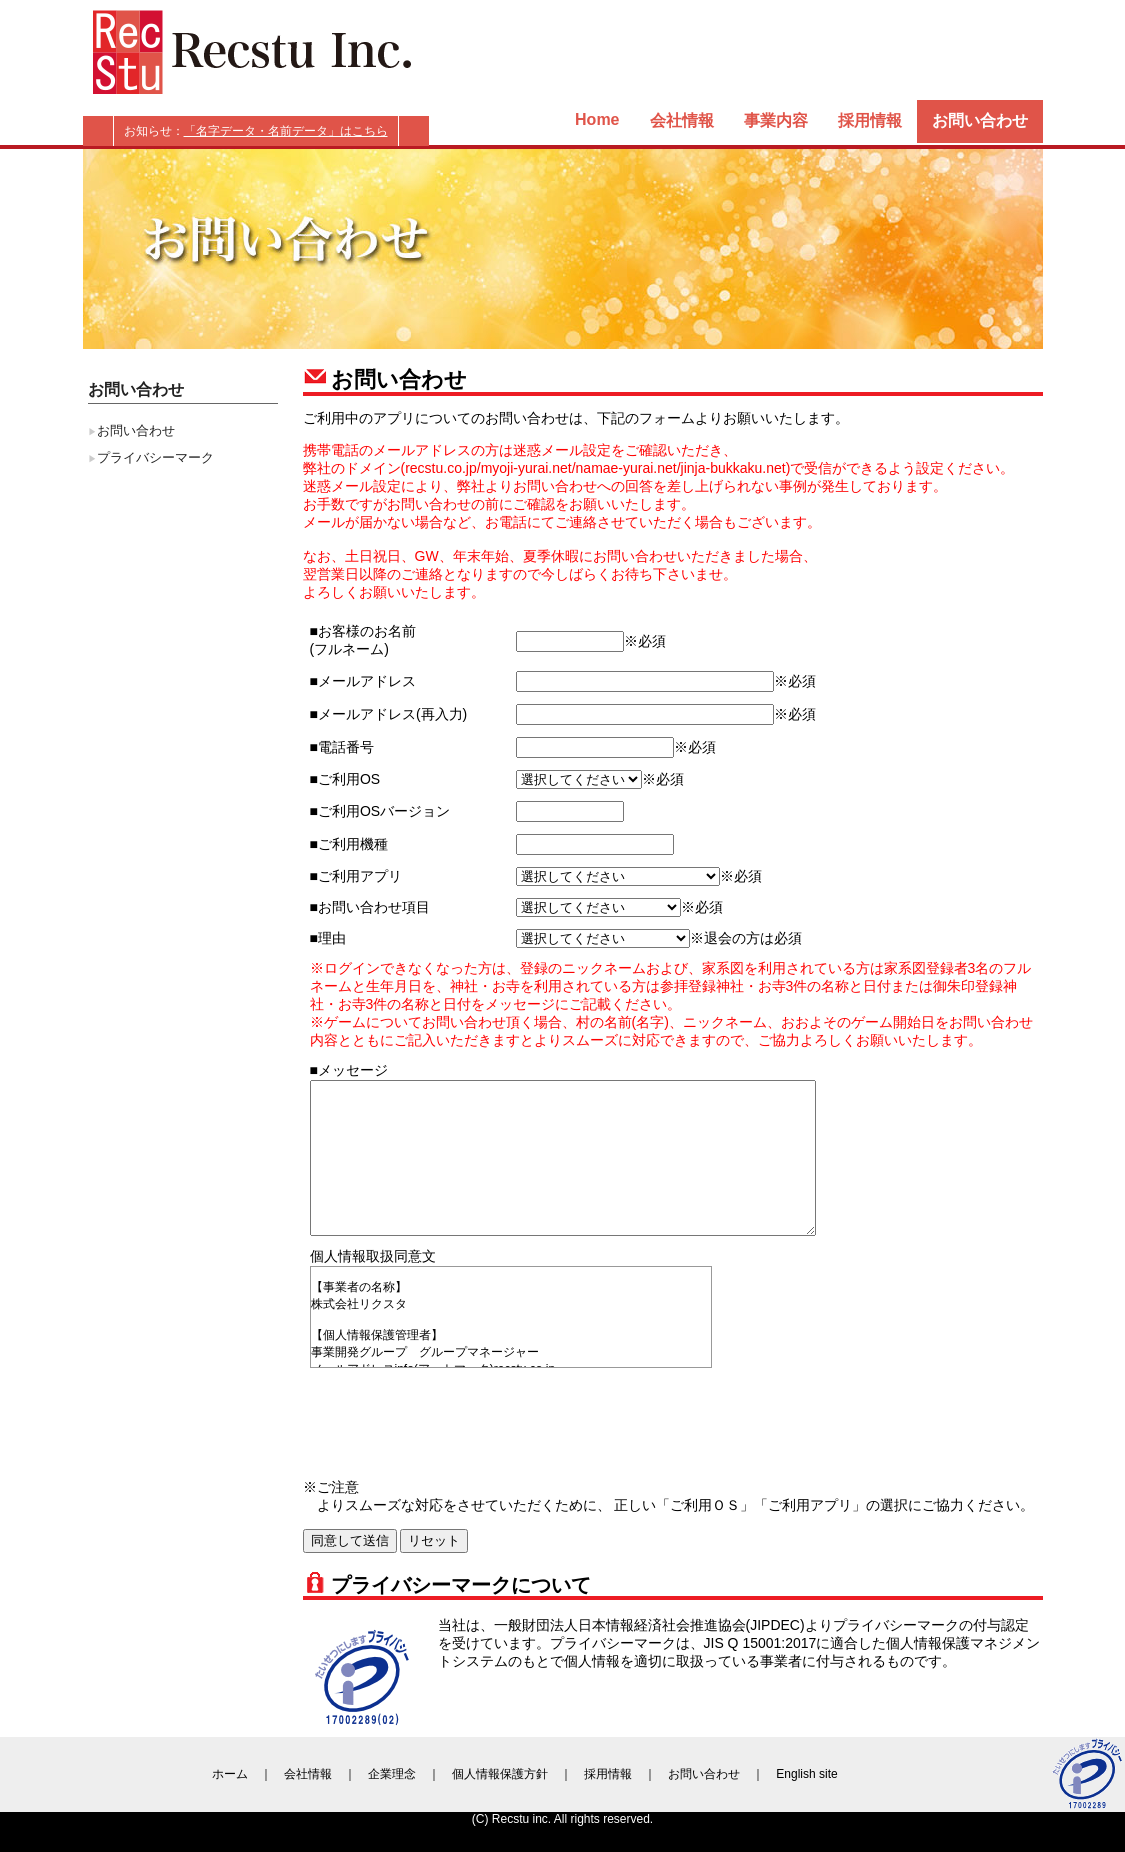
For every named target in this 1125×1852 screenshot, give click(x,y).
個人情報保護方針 (500, 1774)
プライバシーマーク (155, 457)
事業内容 (776, 120)
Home (597, 119)
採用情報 (870, 120)
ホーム (230, 1774)
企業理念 (392, 1774)
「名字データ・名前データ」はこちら (286, 131)
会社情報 (682, 120)
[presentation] (462, 1419)
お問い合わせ (980, 120)
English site (806, 1774)
